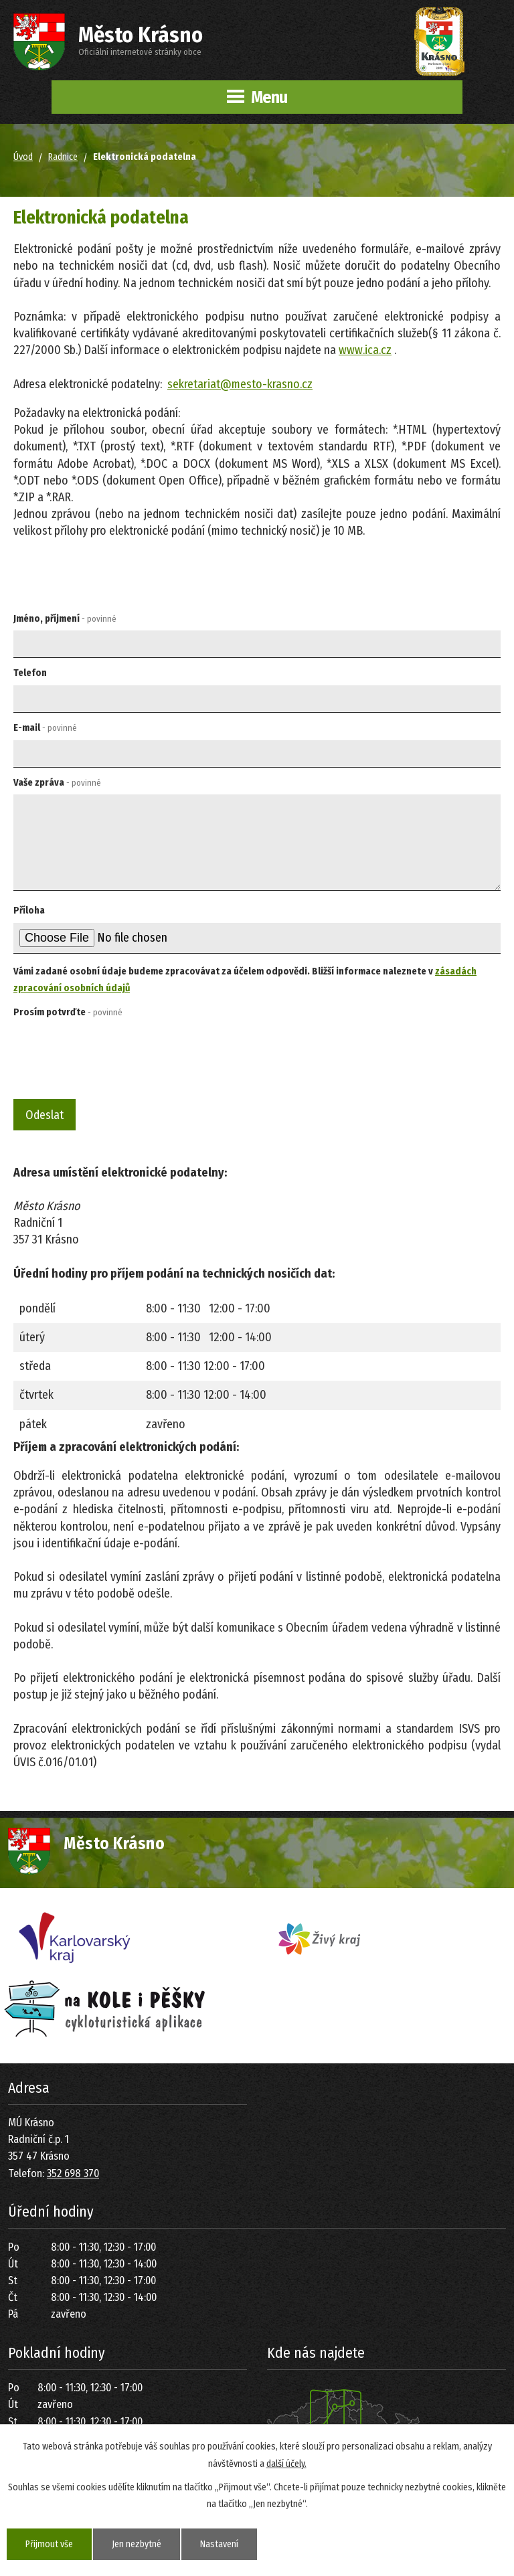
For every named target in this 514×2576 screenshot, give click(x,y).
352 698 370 (73, 2173)
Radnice (63, 157)
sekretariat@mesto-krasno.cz (240, 384)
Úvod (23, 157)
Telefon (30, 673)
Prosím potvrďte (67, 1012)
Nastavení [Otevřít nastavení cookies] (219, 2544)
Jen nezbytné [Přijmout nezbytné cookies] (136, 2544)
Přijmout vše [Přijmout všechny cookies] (49, 2544)
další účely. (286, 2463)
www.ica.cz (365, 350)
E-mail (45, 728)
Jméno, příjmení (64, 618)
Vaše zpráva (57, 782)
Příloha (29, 910)
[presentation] (110, 1056)
